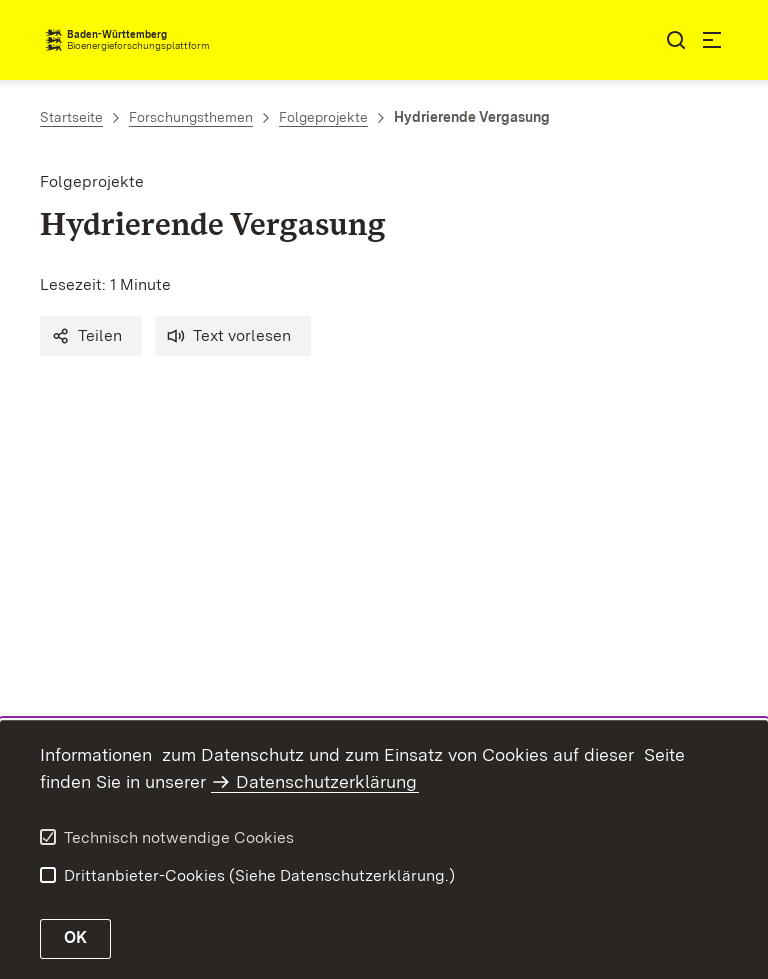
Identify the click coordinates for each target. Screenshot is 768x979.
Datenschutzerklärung (326, 781)
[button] (91, 336)
